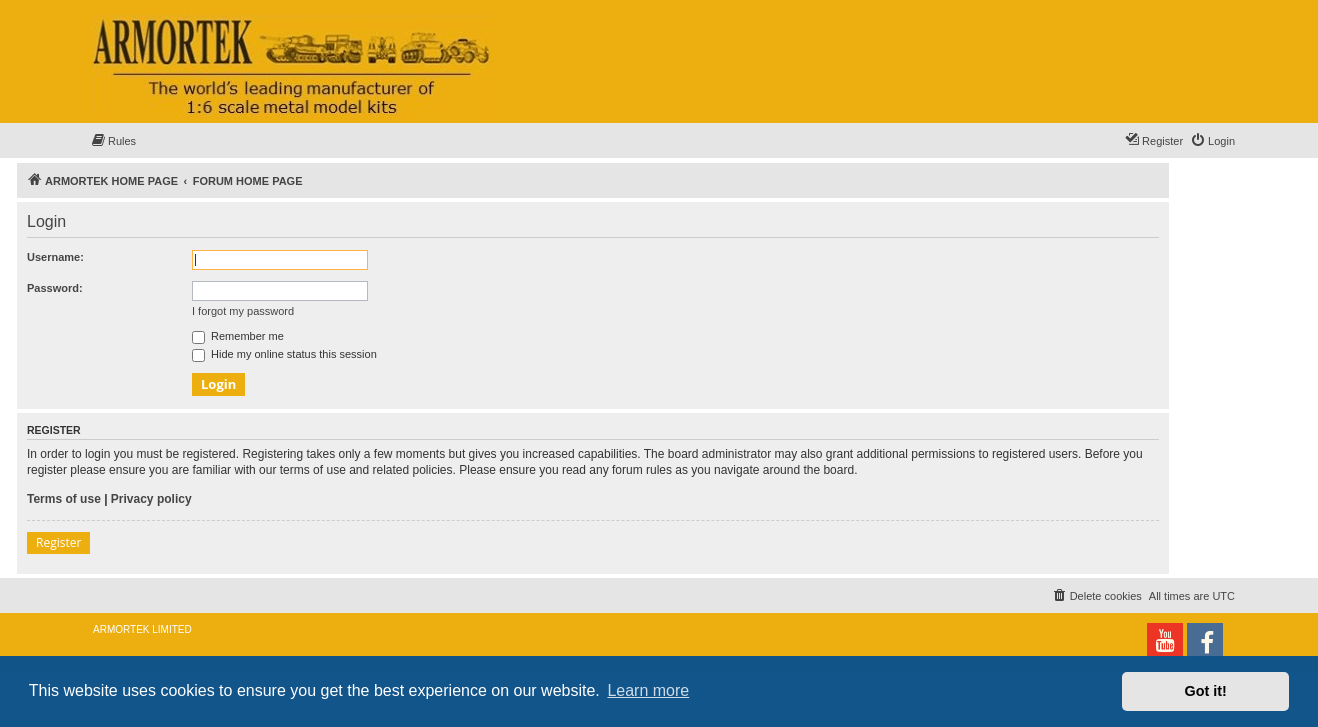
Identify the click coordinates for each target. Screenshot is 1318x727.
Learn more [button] (648, 690)
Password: (55, 288)
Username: (55, 257)
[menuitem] (113, 141)
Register (58, 542)
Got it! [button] (1206, 691)
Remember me (238, 336)
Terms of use (64, 499)
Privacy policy (151, 499)
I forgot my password (243, 311)
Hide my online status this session (284, 354)
